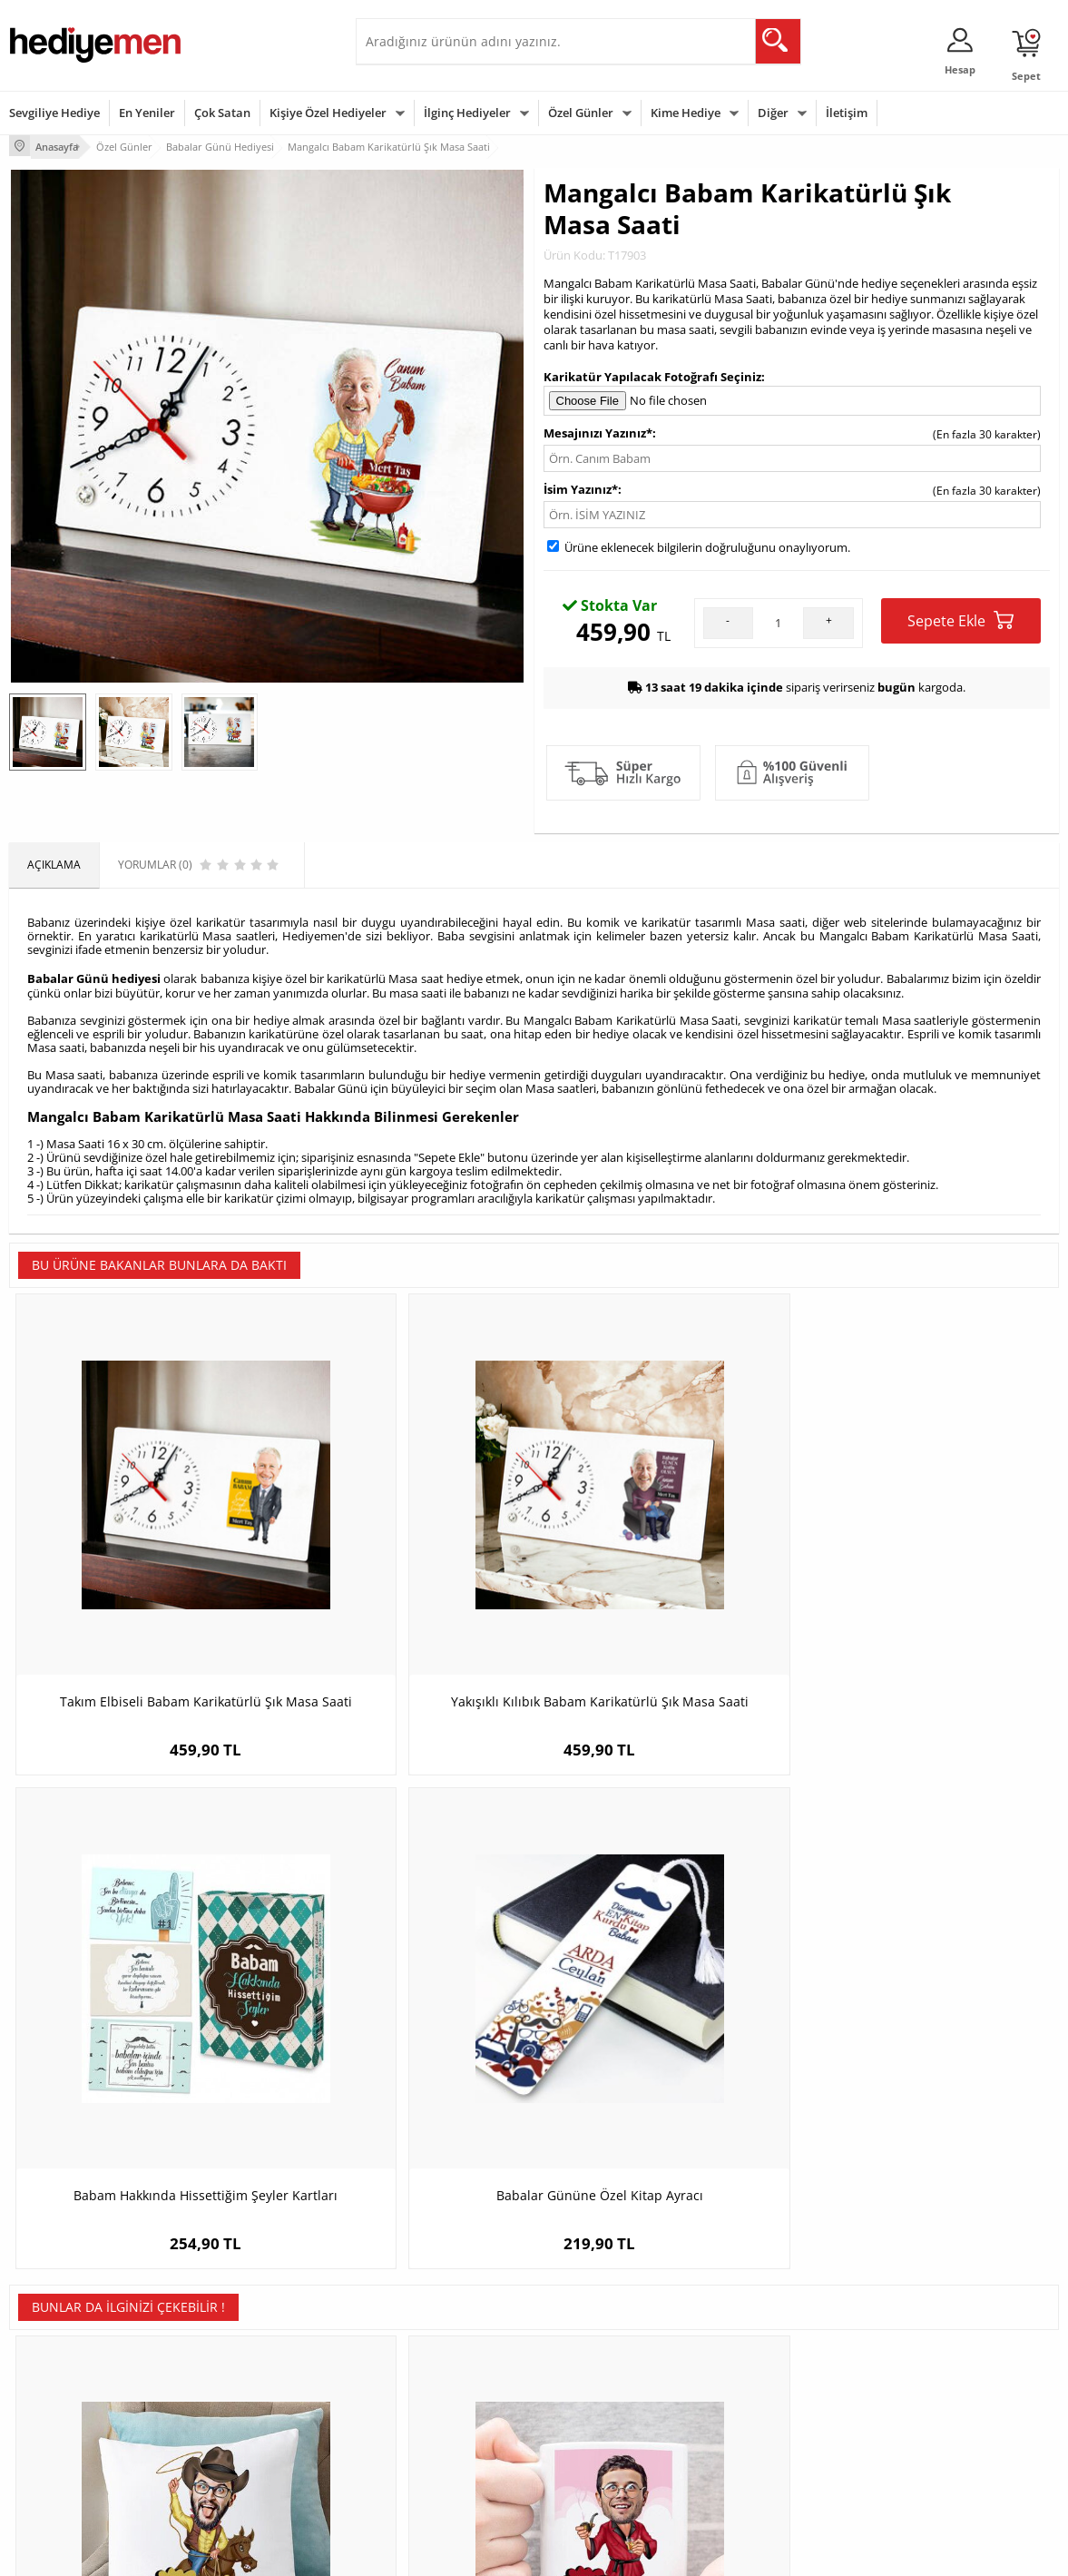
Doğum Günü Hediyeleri (603, 2354)
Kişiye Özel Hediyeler (328, 112)
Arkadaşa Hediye (764, 2435)
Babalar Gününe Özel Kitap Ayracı (927, 1560)
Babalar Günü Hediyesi (601, 2463)
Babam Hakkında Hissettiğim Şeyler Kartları (665, 1570)
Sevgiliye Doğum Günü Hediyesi (422, 2388)
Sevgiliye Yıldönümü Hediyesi (438, 2475)
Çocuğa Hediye (759, 2381)
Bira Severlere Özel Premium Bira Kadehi (665, 1999)
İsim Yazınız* (581, 486)
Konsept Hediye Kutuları (425, 2327)
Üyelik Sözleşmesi (54, 2354)
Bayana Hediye (759, 2354)
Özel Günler (580, 112)
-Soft (439, 2553)
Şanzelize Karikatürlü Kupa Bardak (403, 1990)
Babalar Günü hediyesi (94, 973)
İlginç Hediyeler (467, 112)
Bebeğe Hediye (760, 2408)
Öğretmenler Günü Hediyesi (613, 2435)
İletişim (846, 112)
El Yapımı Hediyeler (236, 2408)
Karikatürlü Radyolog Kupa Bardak (927, 1990)
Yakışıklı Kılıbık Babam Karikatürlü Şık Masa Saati (402, 1570)
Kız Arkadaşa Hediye (238, 2381)
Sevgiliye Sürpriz (228, 2435)
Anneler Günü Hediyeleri (605, 2408)
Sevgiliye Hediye (54, 112)
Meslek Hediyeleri (232, 2463)
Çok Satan (222, 112)
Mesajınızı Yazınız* (598, 430)
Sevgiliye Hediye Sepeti (423, 2354)
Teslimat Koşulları (54, 2327)
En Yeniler (147, 112)
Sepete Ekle (960, 617)
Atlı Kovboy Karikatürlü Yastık (141, 1990)
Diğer (773, 112)
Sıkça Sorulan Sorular (63, 2463)
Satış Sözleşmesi (51, 2381)
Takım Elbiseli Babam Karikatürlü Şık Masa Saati (140, 1570)
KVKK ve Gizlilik (46, 2435)
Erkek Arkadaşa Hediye (245, 2354)
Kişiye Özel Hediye (233, 2327)
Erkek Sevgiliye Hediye (421, 2421)
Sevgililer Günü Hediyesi (604, 2327)
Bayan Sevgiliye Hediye (423, 2448)
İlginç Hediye (753, 2463)
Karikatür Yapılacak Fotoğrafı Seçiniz (652, 373)
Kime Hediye (685, 112)
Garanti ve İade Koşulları (70, 2408)
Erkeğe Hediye (758, 2327)
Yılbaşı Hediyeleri (586, 2381)
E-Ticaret (479, 2553)
